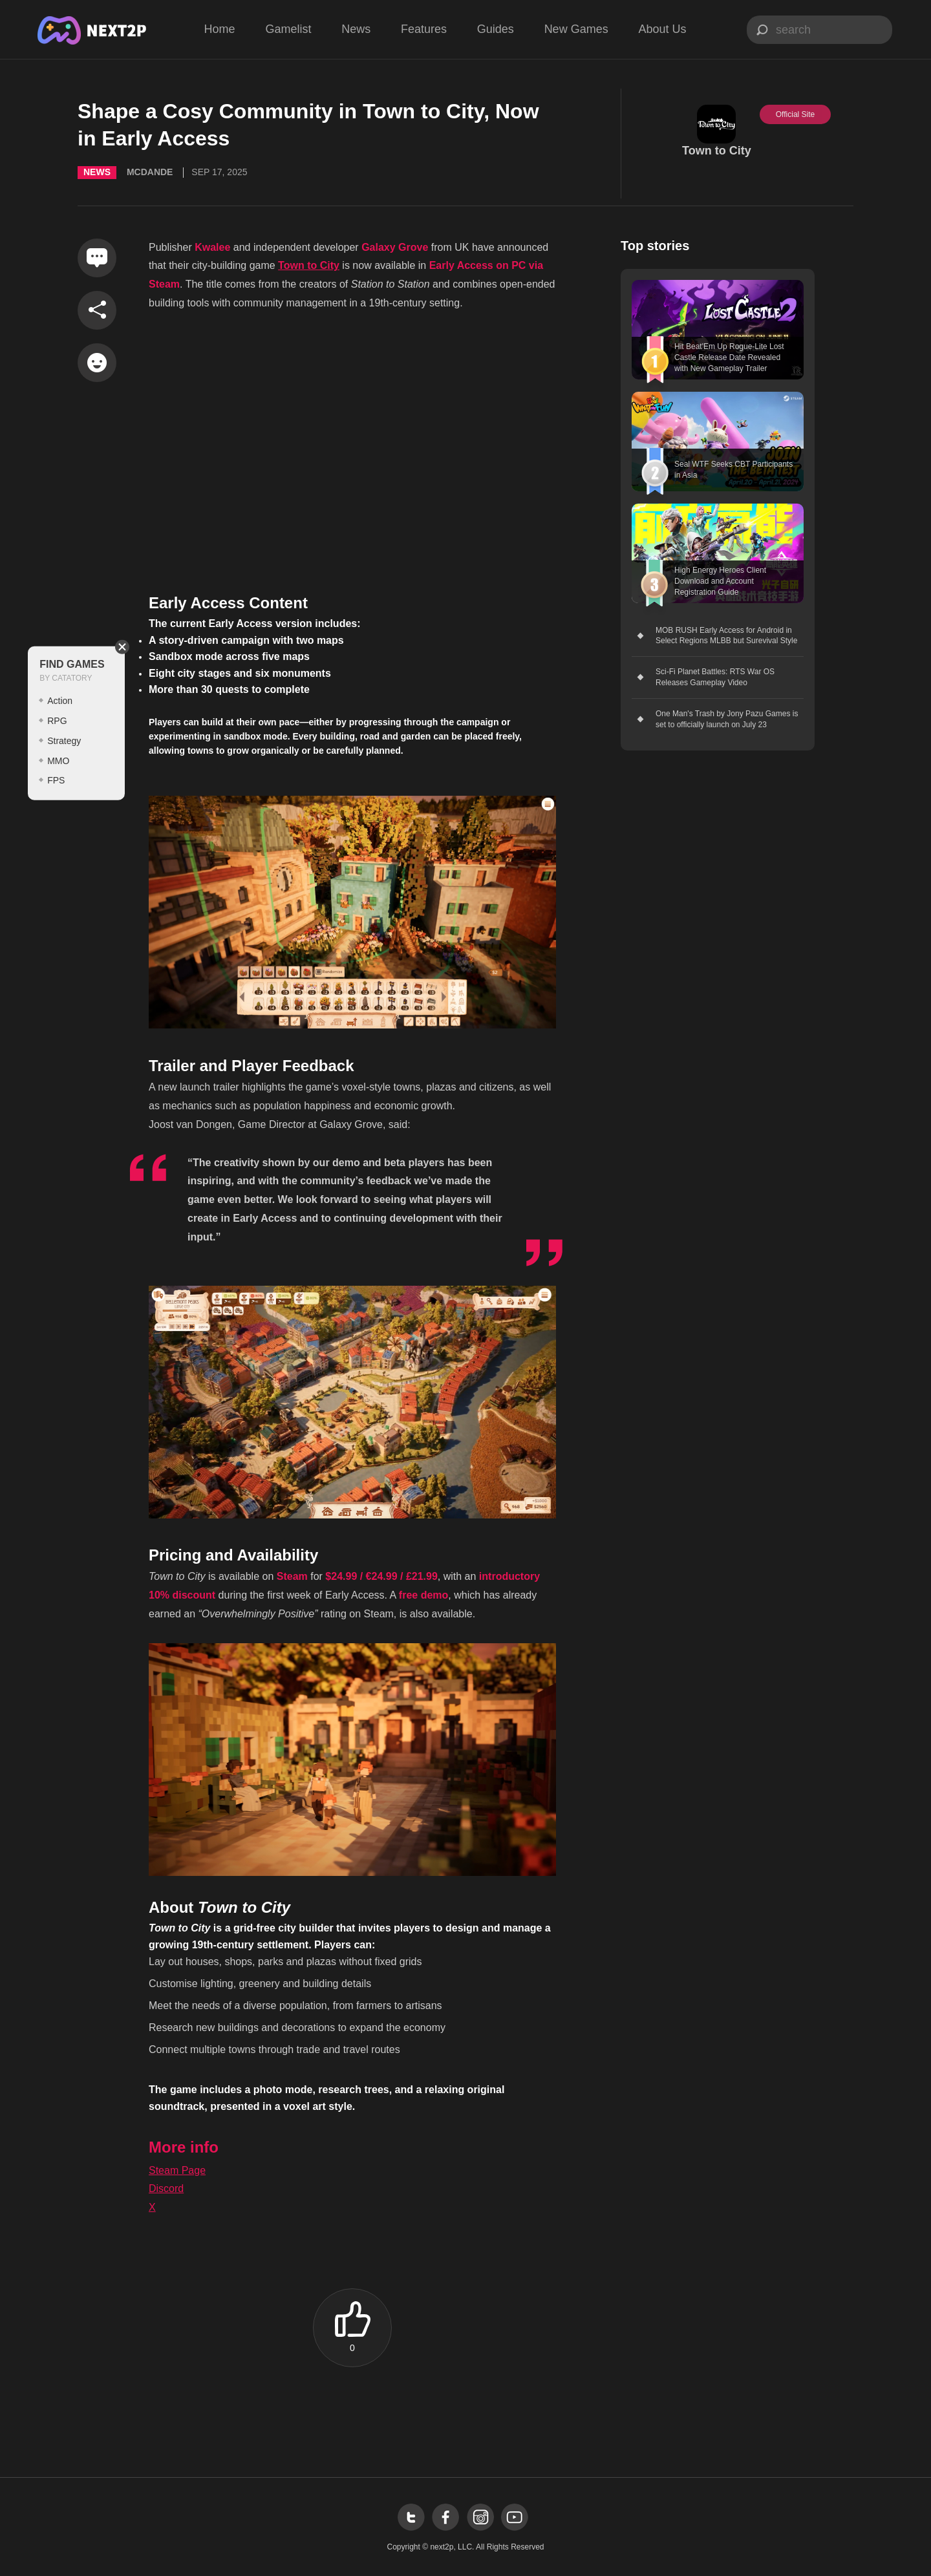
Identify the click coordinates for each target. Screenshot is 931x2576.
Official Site (795, 114)
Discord (166, 2188)
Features (424, 29)
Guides (495, 29)
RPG (57, 721)
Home (219, 29)
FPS (56, 780)
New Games (576, 29)
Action (59, 701)
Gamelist (288, 29)
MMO (58, 760)
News (355, 29)
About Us (662, 29)
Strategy (64, 741)
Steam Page (177, 2170)
